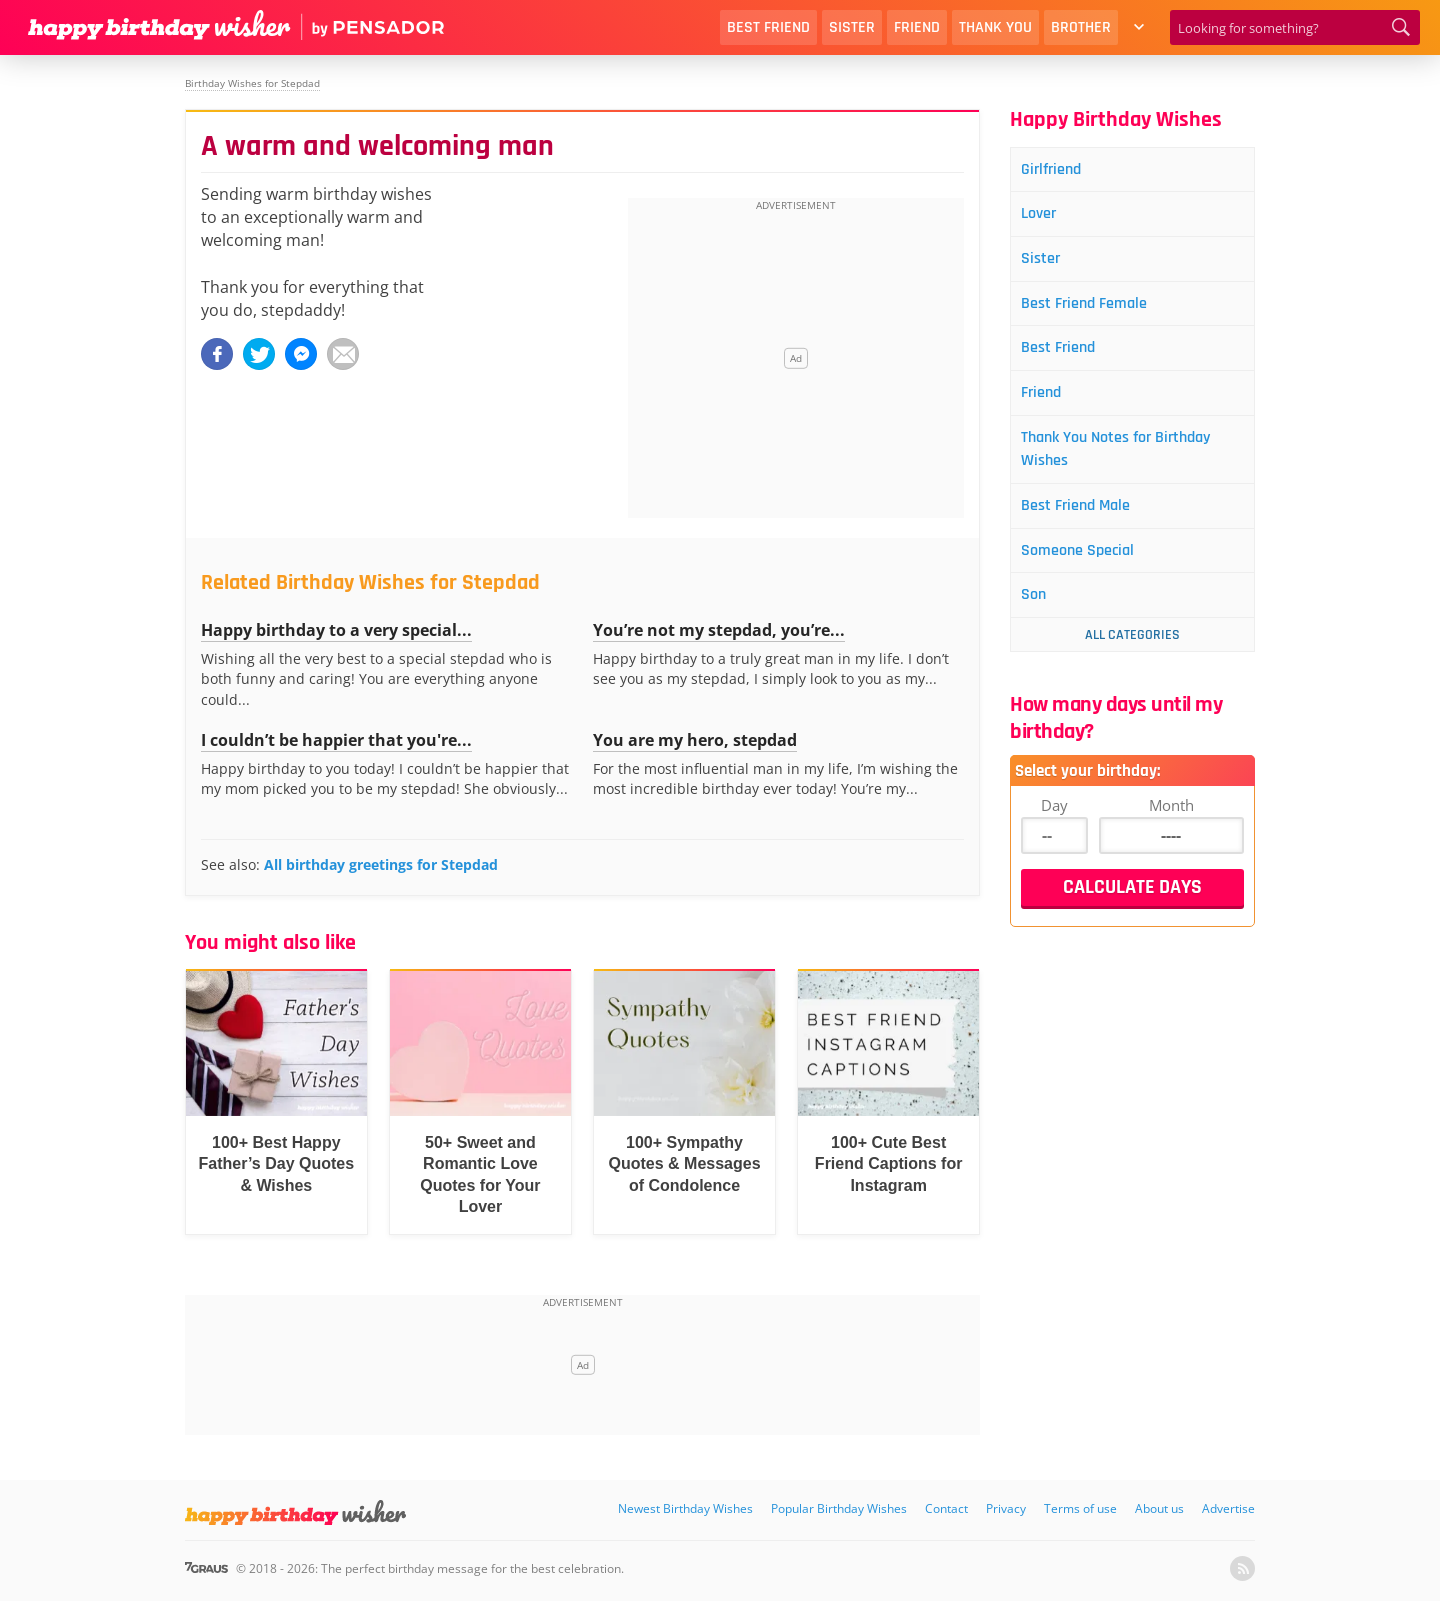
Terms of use (1080, 1508)
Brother (1081, 27)
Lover (1046, 217)
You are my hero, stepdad (695, 740)
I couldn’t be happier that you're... (336, 740)
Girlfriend (1059, 170)
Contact (946, 1508)
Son (1040, 618)
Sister (852, 27)
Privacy (1006, 1508)
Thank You (995, 27)
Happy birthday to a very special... (336, 630)
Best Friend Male (1086, 524)
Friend (917, 27)
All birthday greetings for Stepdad (381, 864)
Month (1171, 829)
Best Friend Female (1095, 311)
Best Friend (768, 27)
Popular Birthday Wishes (839, 1508)
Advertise (1228, 1508)
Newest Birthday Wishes (685, 1508)
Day (1054, 829)
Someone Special (1088, 571)
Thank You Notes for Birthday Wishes (1131, 464)
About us (1159, 1508)
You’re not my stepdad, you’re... (719, 630)
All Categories (1132, 659)
